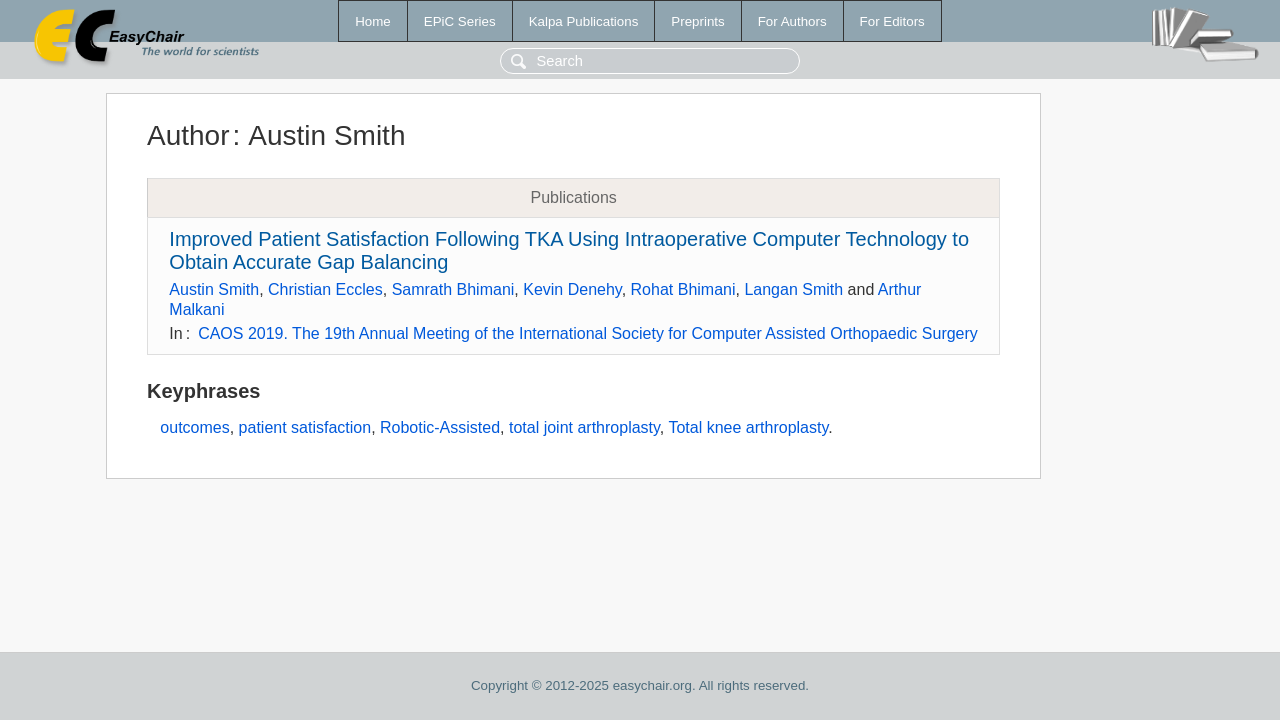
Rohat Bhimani (683, 289)
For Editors (892, 21)
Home (373, 21)
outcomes (194, 427)
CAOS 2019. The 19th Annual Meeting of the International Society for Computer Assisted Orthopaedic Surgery (588, 333)
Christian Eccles (325, 289)
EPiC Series (460, 21)
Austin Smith (214, 289)
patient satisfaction (305, 427)
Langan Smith (793, 289)
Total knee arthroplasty (748, 427)
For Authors (792, 21)
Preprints (697, 21)
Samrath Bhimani (453, 289)
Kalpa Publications (584, 21)
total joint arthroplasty (584, 427)
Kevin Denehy (572, 289)
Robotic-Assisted (440, 427)
